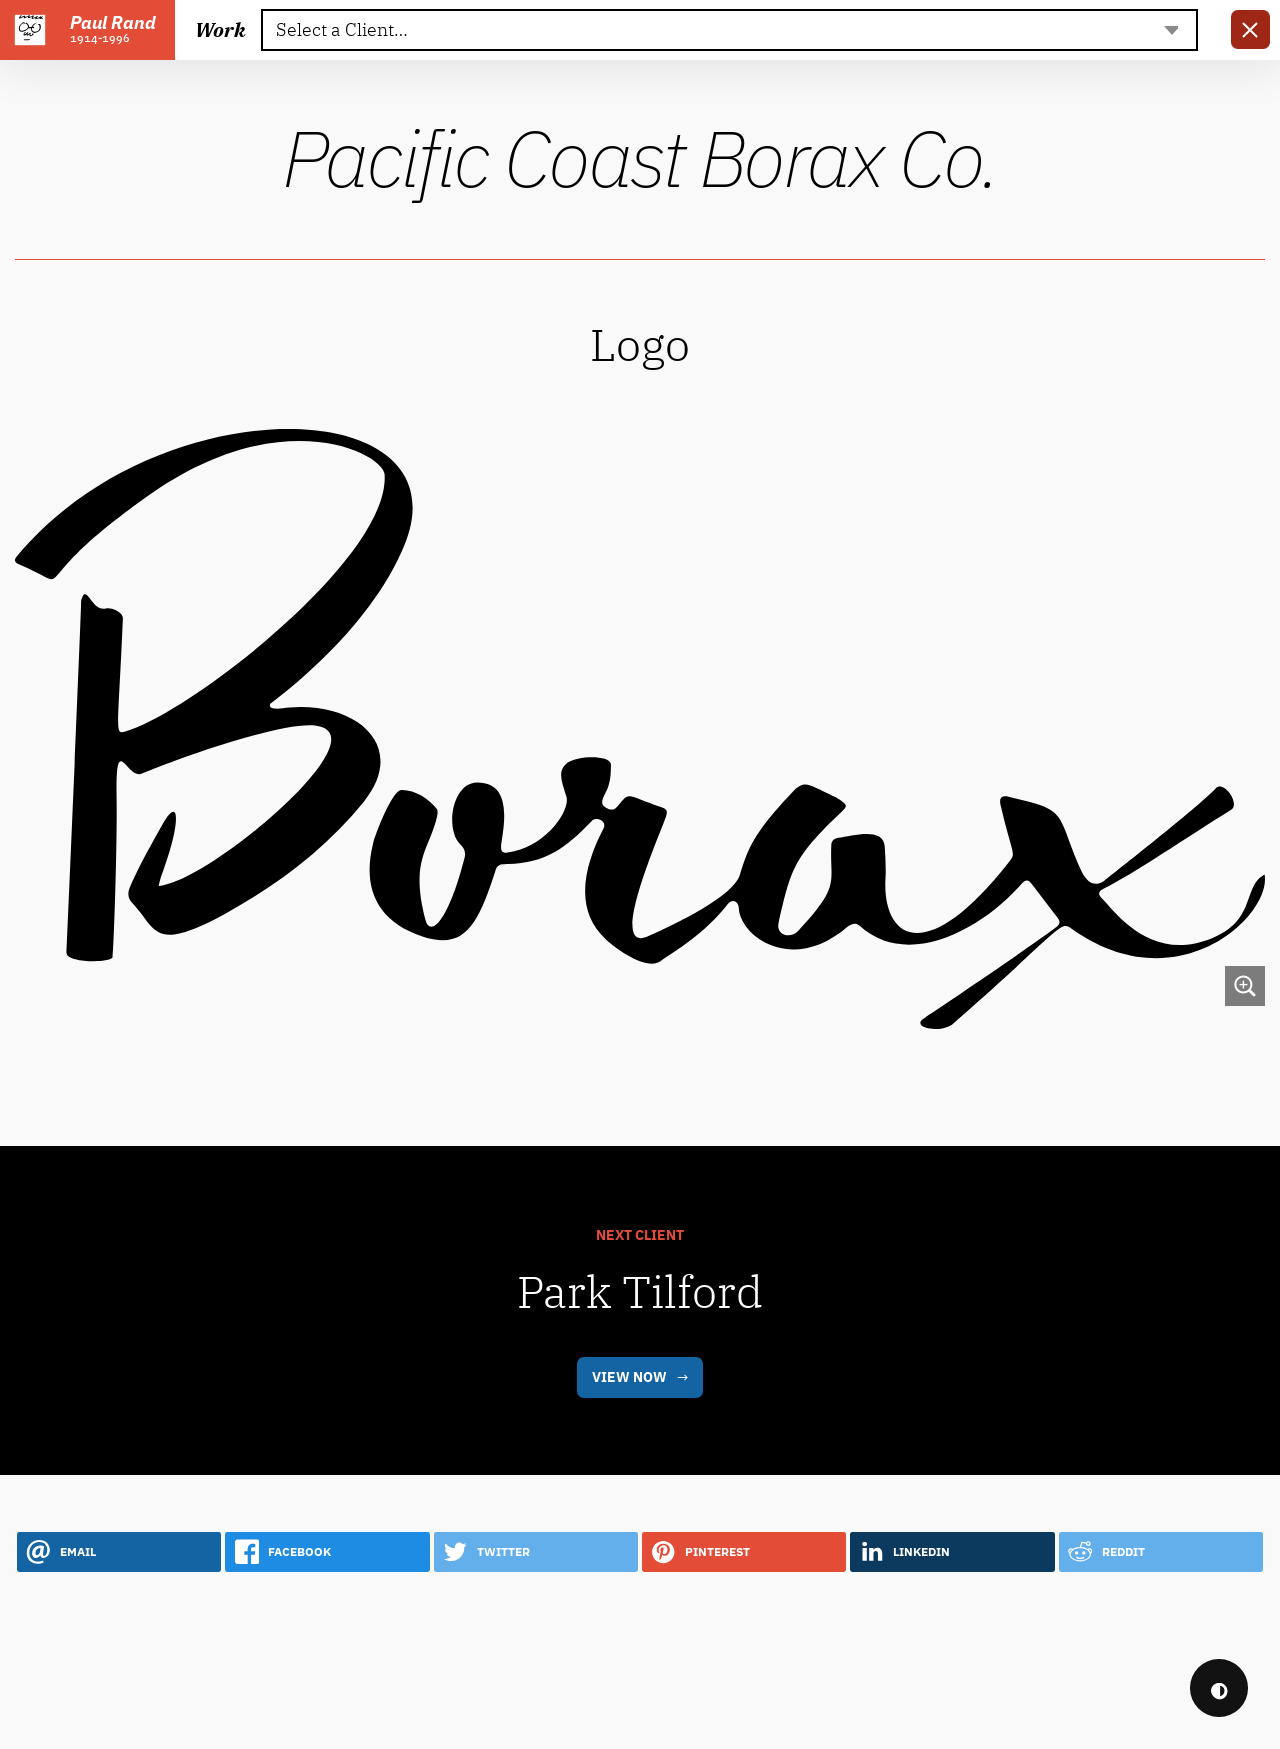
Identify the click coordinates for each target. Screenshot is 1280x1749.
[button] (119, 1628)
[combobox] (729, 30)
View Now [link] (629, 1452)
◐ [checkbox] (1219, 1688)
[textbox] (729, 30)
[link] (1250, 29)
